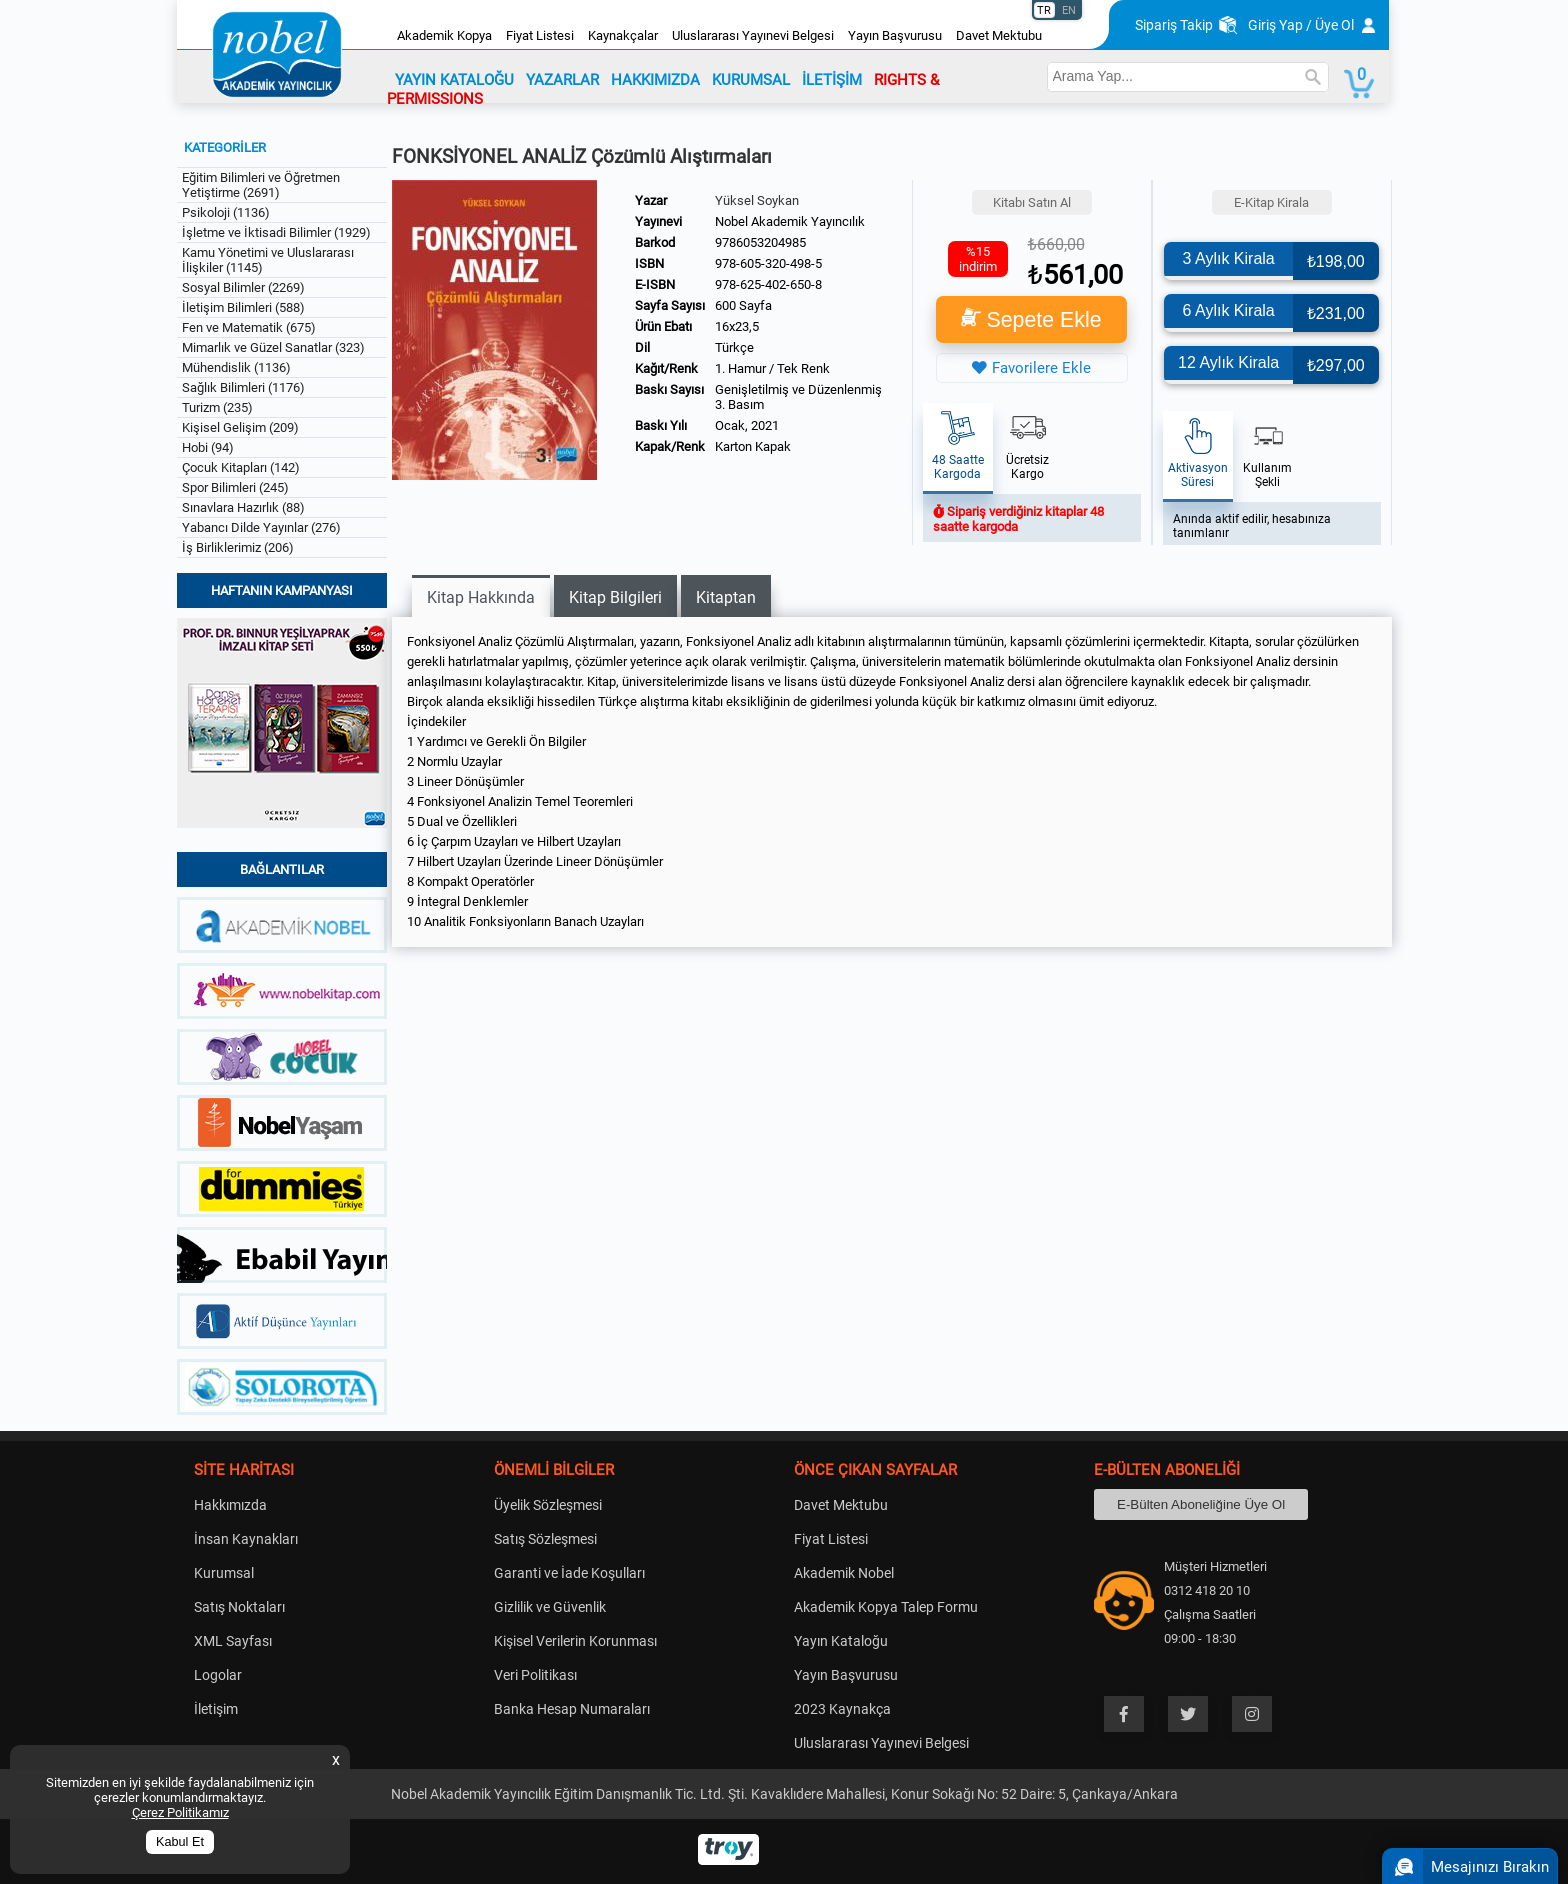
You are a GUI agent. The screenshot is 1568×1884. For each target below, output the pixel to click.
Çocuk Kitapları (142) (241, 467)
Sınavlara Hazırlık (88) (243, 507)
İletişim (216, 1709)
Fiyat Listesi (540, 35)
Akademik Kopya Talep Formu (886, 1607)
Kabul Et (180, 1842)
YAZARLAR (562, 80)
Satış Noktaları (239, 1607)
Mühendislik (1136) (236, 367)
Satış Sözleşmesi (545, 1539)
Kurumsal (224, 1573)
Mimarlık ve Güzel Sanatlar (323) (273, 347)
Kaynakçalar (623, 35)
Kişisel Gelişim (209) (240, 427)
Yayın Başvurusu (895, 35)
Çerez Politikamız (180, 1812)
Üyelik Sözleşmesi (548, 1505)
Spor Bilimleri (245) (235, 487)
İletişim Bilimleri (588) (243, 307)
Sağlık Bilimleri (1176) (243, 387)
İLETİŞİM (832, 80)
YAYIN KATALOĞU (454, 80)
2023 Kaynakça (842, 1709)
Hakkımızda (230, 1505)
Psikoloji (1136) (226, 212)
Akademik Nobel (844, 1573)
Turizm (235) (217, 407)
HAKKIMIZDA (655, 80)
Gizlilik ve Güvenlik (550, 1607)
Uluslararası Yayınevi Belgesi (753, 35)
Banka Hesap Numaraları (572, 1709)
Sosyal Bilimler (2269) (243, 287)
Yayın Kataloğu (841, 1641)
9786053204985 (760, 242)
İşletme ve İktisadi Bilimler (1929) (276, 232)
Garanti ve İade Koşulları (569, 1573)
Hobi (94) (208, 447)
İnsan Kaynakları (246, 1539)
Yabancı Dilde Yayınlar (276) (261, 527)
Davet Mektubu (999, 35)
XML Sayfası (233, 1641)
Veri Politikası (535, 1675)
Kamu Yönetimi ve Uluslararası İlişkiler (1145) (268, 260)
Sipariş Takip (1174, 25)
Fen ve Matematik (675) (249, 327)
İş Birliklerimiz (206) (238, 547)
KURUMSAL (751, 80)
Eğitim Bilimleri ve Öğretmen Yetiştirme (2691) (261, 185)
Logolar (218, 1675)
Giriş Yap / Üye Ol (1301, 25)
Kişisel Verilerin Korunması (575, 1641)
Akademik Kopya (444, 35)
